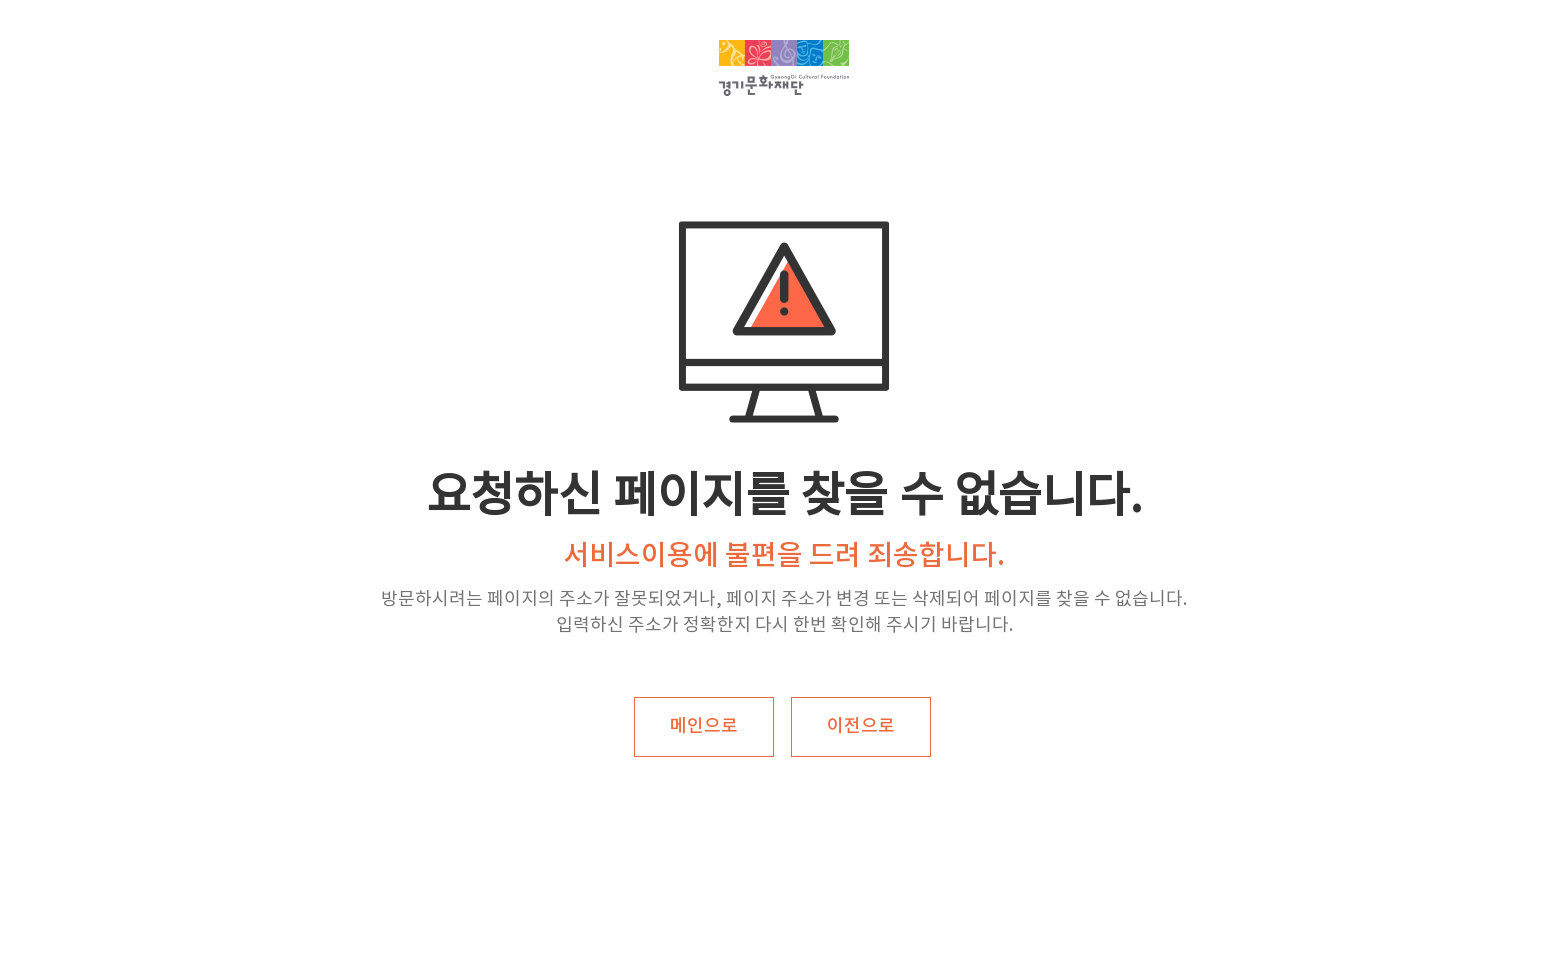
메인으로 (704, 726)
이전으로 (861, 726)
